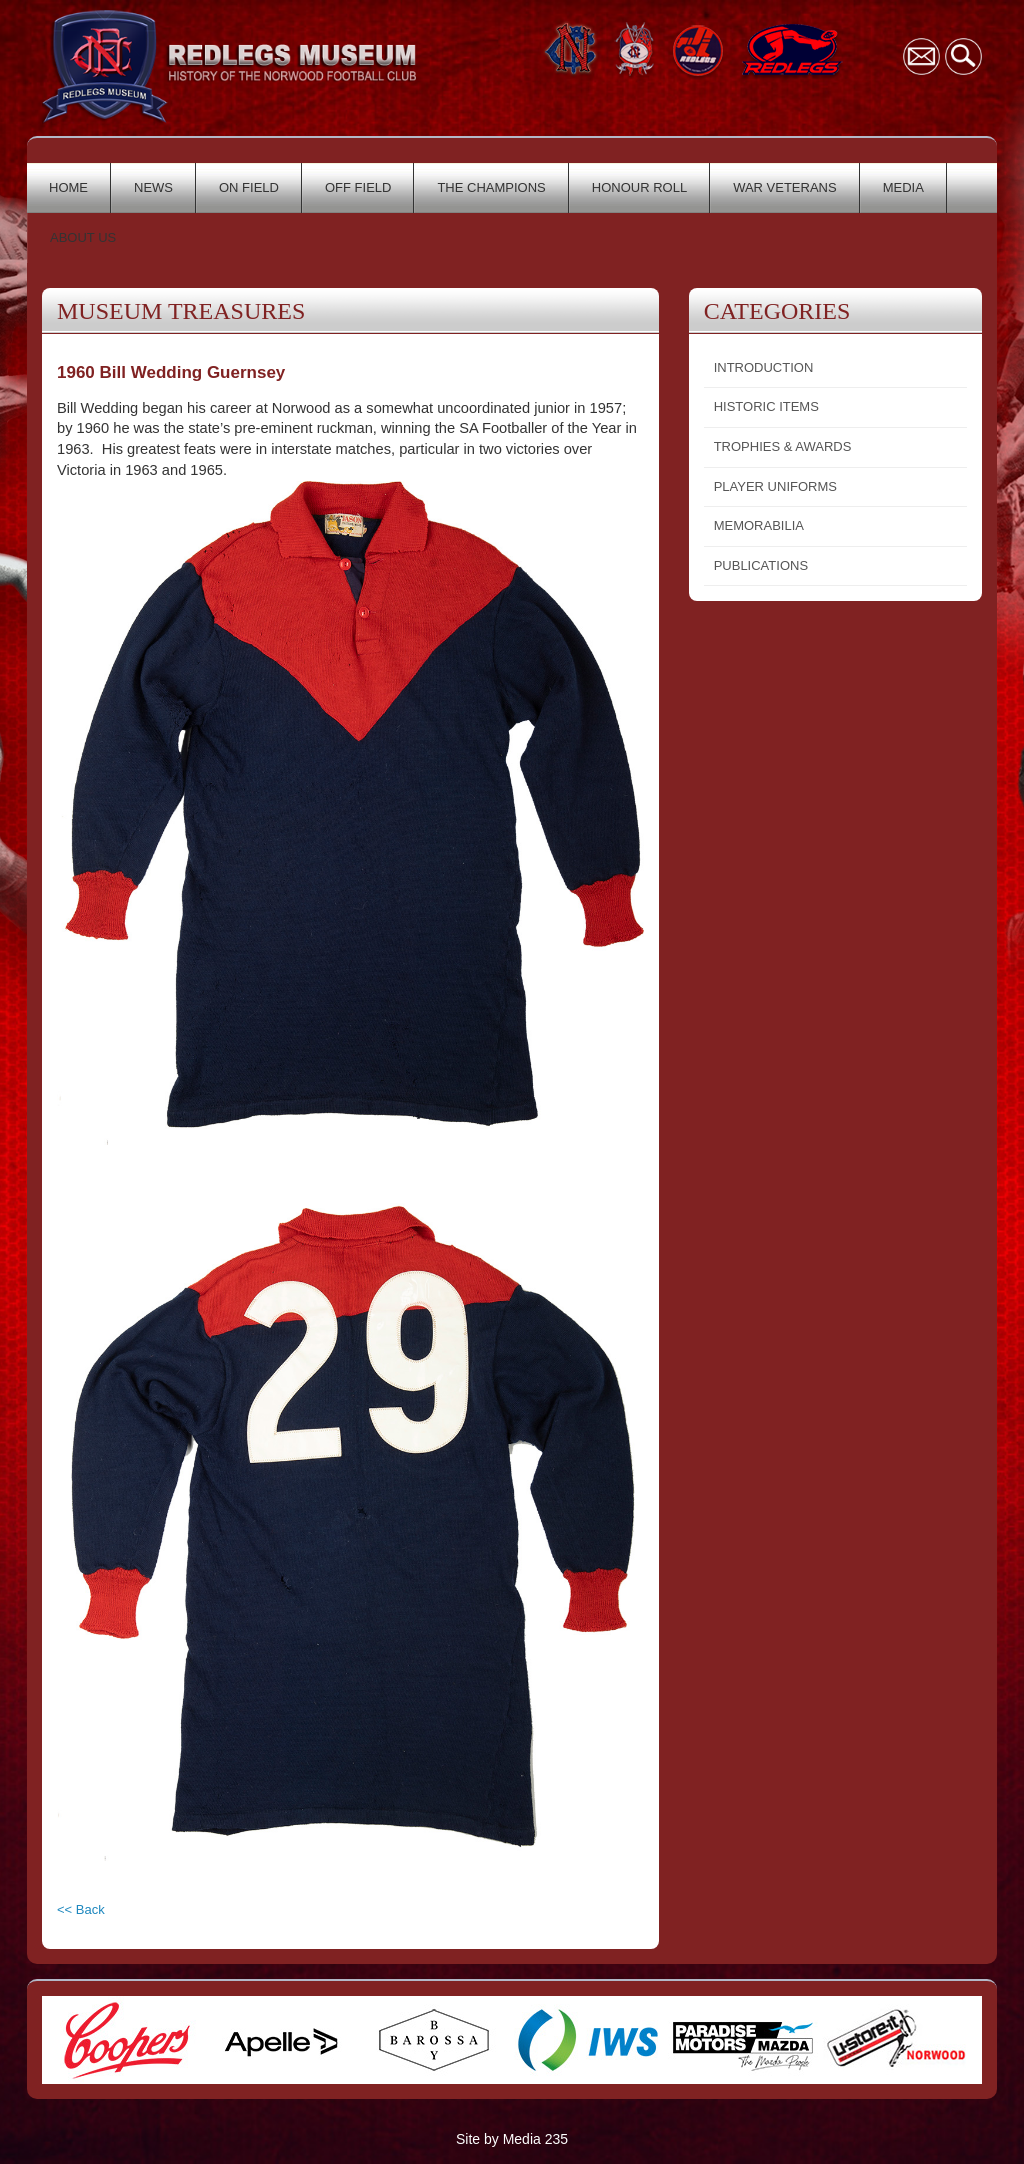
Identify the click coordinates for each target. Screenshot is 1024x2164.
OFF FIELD (358, 187)
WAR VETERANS (785, 187)
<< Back (81, 1909)
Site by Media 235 (512, 2139)
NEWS (153, 187)
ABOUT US (83, 237)
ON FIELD (249, 187)
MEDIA (903, 187)
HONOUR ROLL (639, 187)
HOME (68, 187)
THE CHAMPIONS (491, 187)
